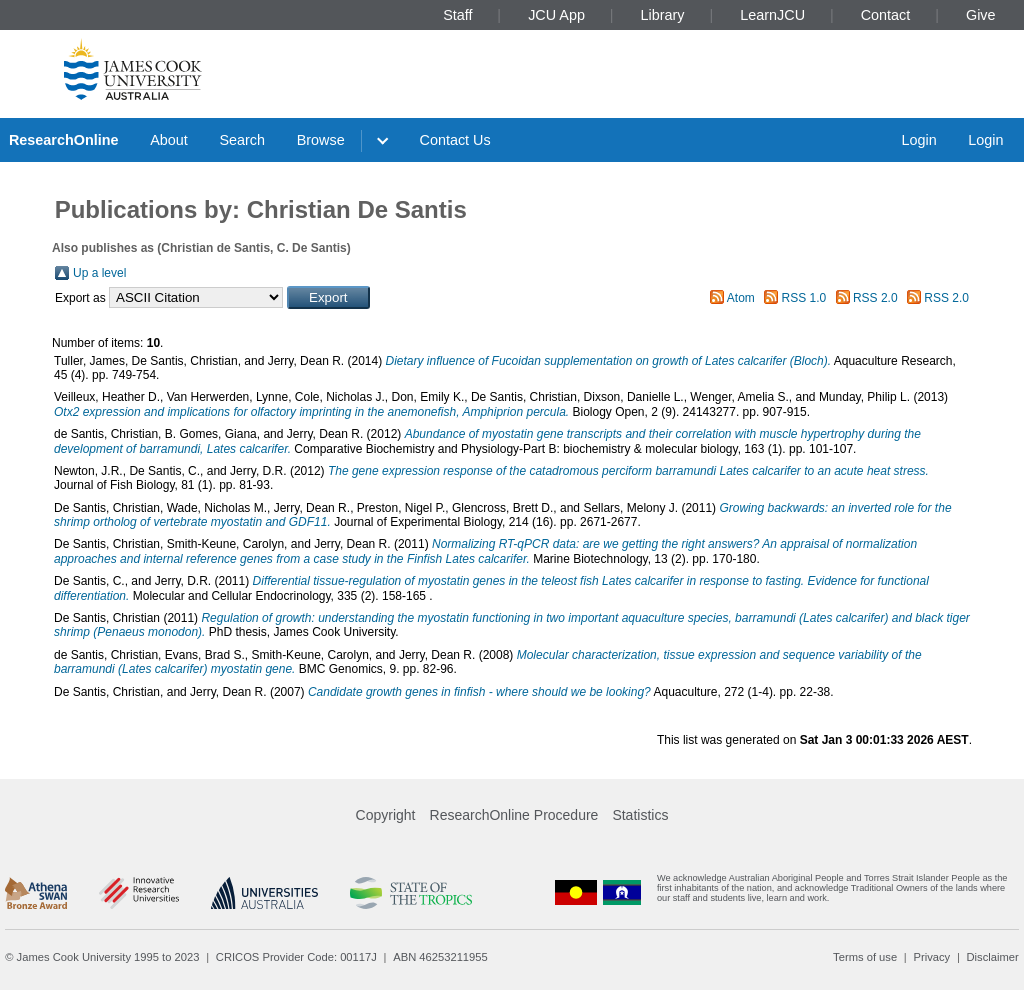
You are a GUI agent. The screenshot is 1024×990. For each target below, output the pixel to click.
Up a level (99, 273)
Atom (741, 298)
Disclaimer (993, 957)
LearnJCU (772, 15)
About (169, 140)
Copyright (386, 815)
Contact (886, 15)
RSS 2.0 (875, 298)
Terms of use (865, 957)
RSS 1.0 (804, 298)
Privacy (931, 957)
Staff (457, 15)
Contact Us (455, 140)
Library (663, 15)
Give (981, 15)
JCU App (556, 15)
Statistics (640, 815)
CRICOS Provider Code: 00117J (296, 957)
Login (918, 140)
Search (242, 140)
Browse (321, 140)
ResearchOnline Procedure (514, 815)
